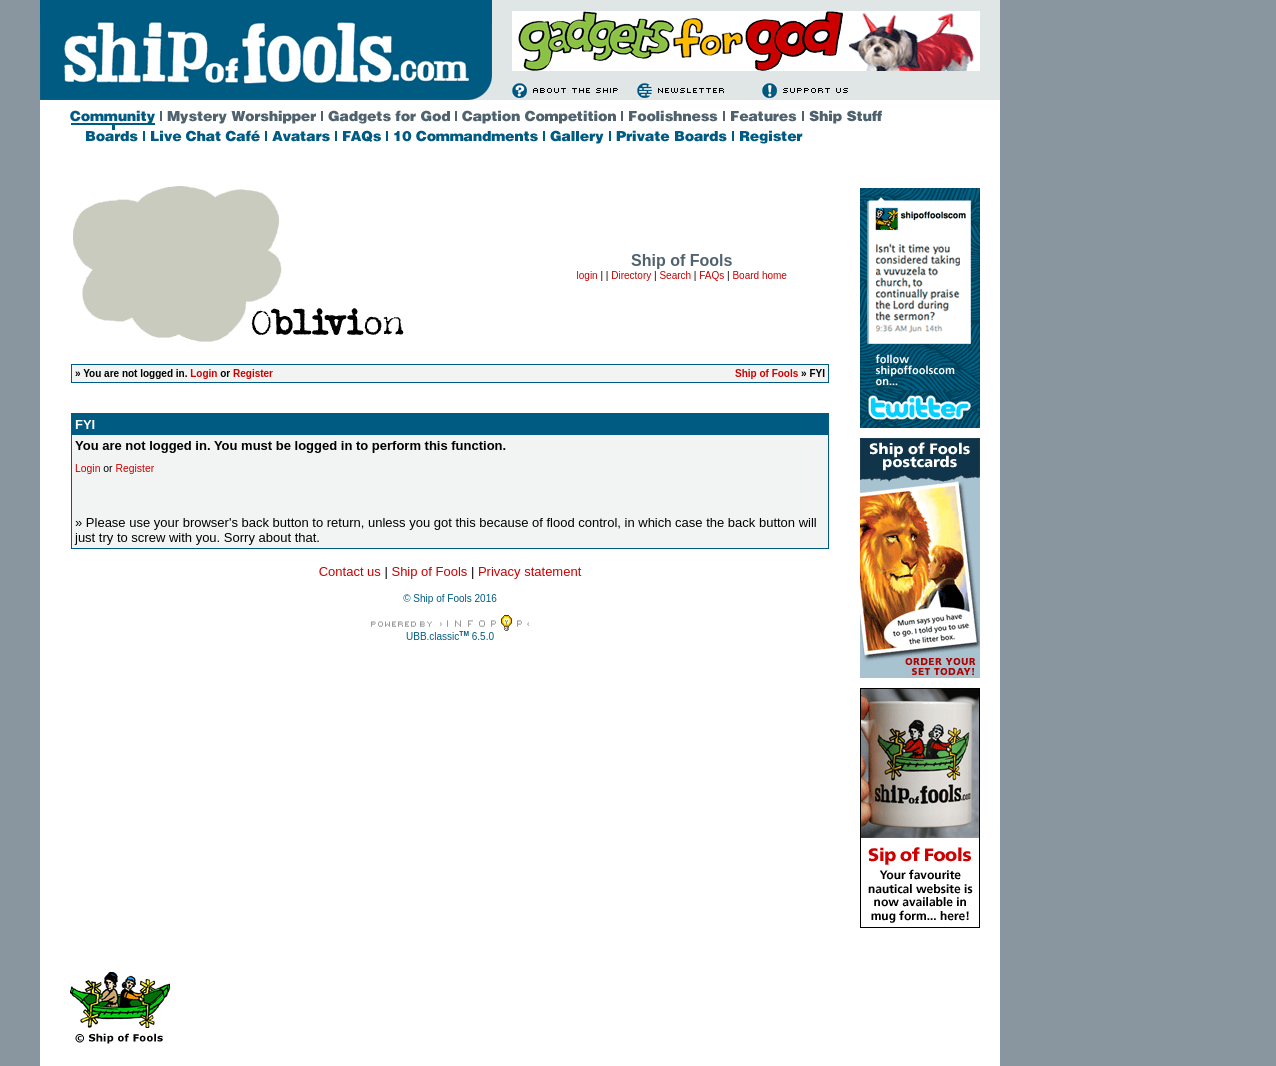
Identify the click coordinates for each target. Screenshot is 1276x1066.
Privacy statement (529, 571)
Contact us (350, 571)
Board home (759, 275)
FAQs (711, 275)
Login (203, 373)
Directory (631, 275)
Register (253, 373)
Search (675, 275)
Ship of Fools (766, 373)
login (587, 275)
